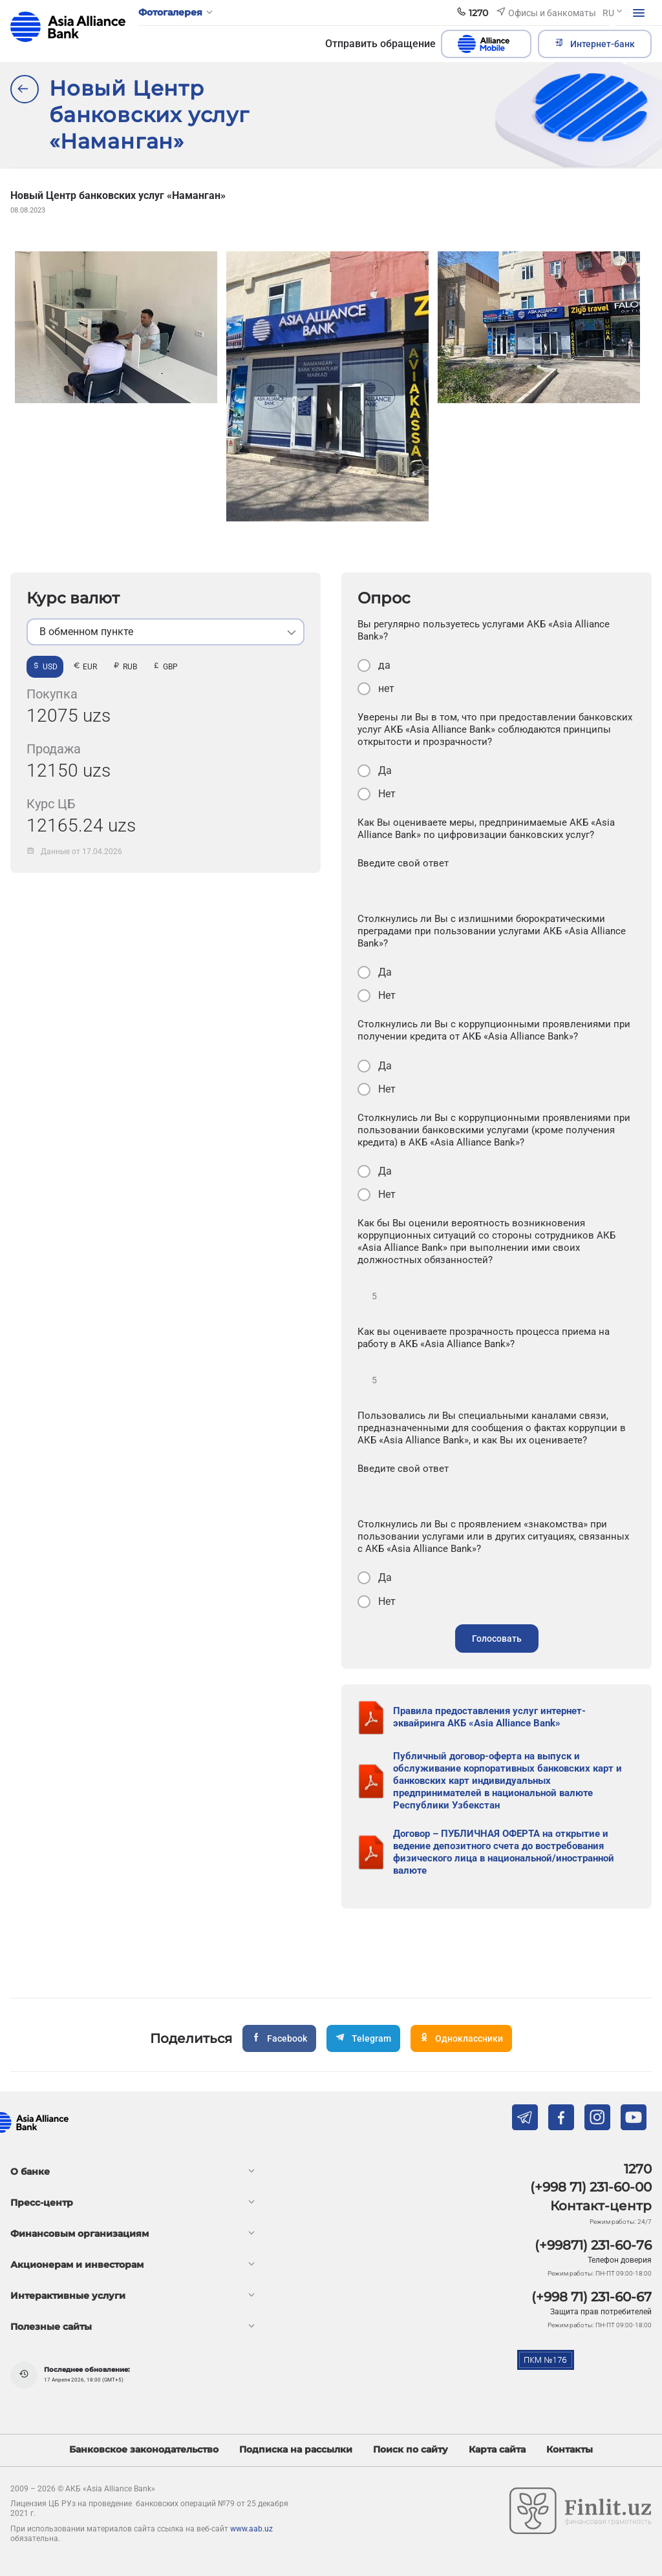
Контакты (569, 2449)
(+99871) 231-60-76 (593, 2245)
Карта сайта (497, 2449)
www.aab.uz (251, 2528)
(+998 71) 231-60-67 (591, 2297)
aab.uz (67, 27)
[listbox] (165, 631)
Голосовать (497, 1638)
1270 (638, 2169)
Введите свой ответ (403, 863)
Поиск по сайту (410, 2449)
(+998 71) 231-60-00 (591, 2187)
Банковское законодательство (144, 2449)
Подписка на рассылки (295, 2449)
